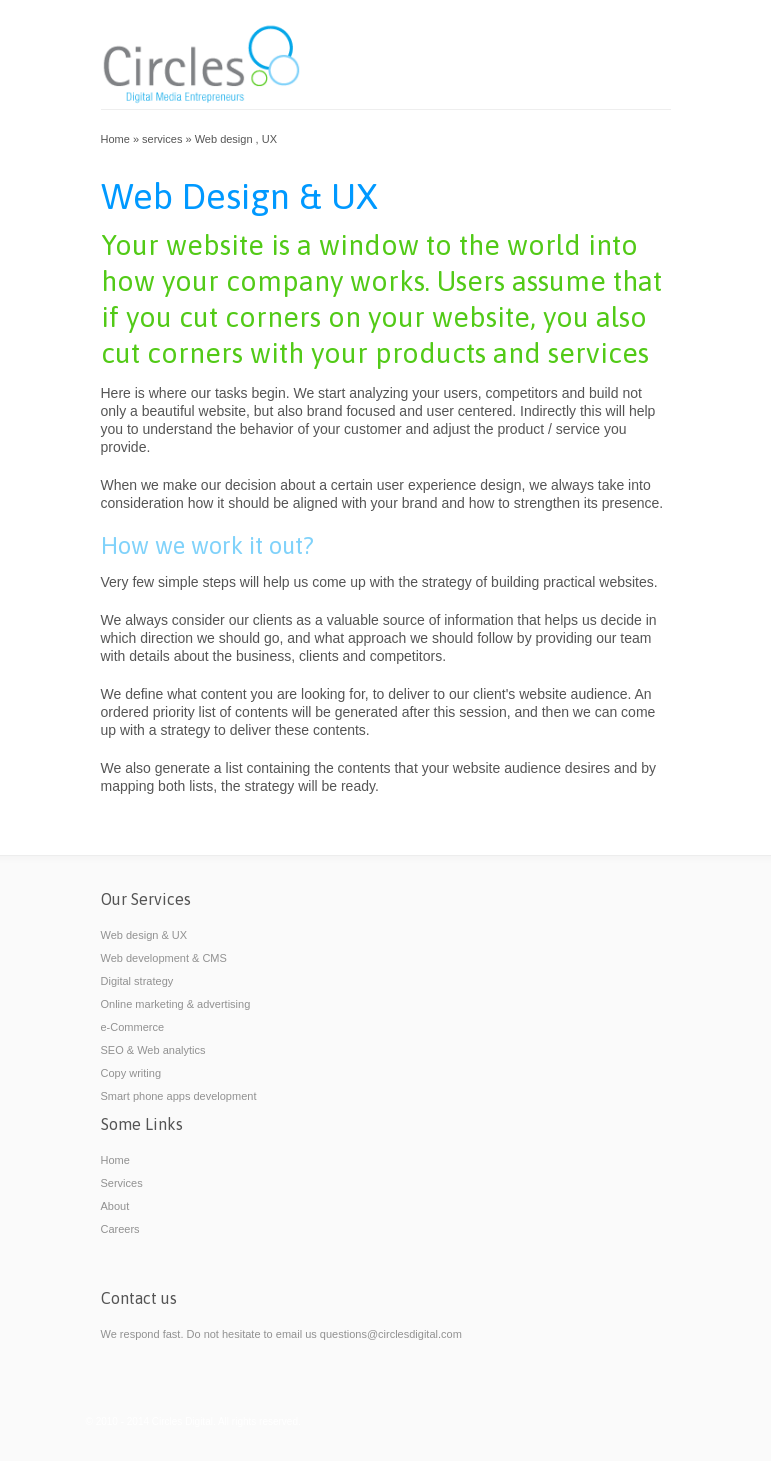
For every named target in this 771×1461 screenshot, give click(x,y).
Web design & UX (144, 935)
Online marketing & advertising (176, 1004)
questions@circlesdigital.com (391, 1334)
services (162, 139)
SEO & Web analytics (153, 1050)
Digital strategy (137, 981)
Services (122, 1183)
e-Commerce (133, 1027)
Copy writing (131, 1073)
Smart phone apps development (179, 1096)
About (115, 1206)
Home (115, 139)
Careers (120, 1229)
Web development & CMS (164, 958)
